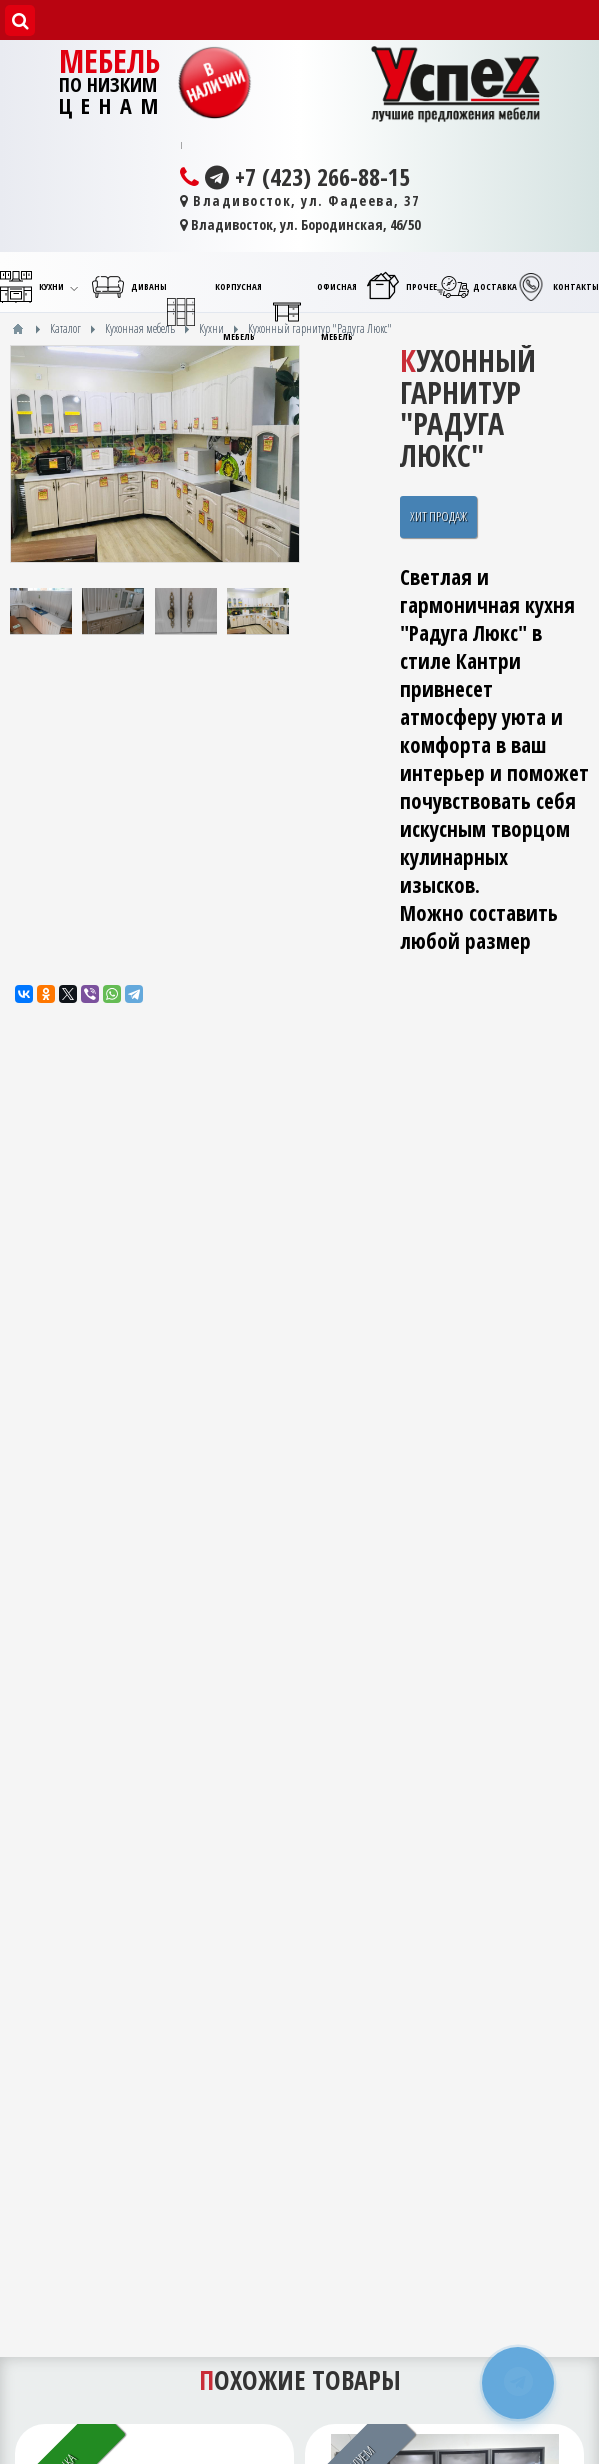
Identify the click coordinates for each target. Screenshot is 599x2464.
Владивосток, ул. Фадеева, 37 (300, 200)
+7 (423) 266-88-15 (295, 177)
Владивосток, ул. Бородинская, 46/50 (300, 224)
